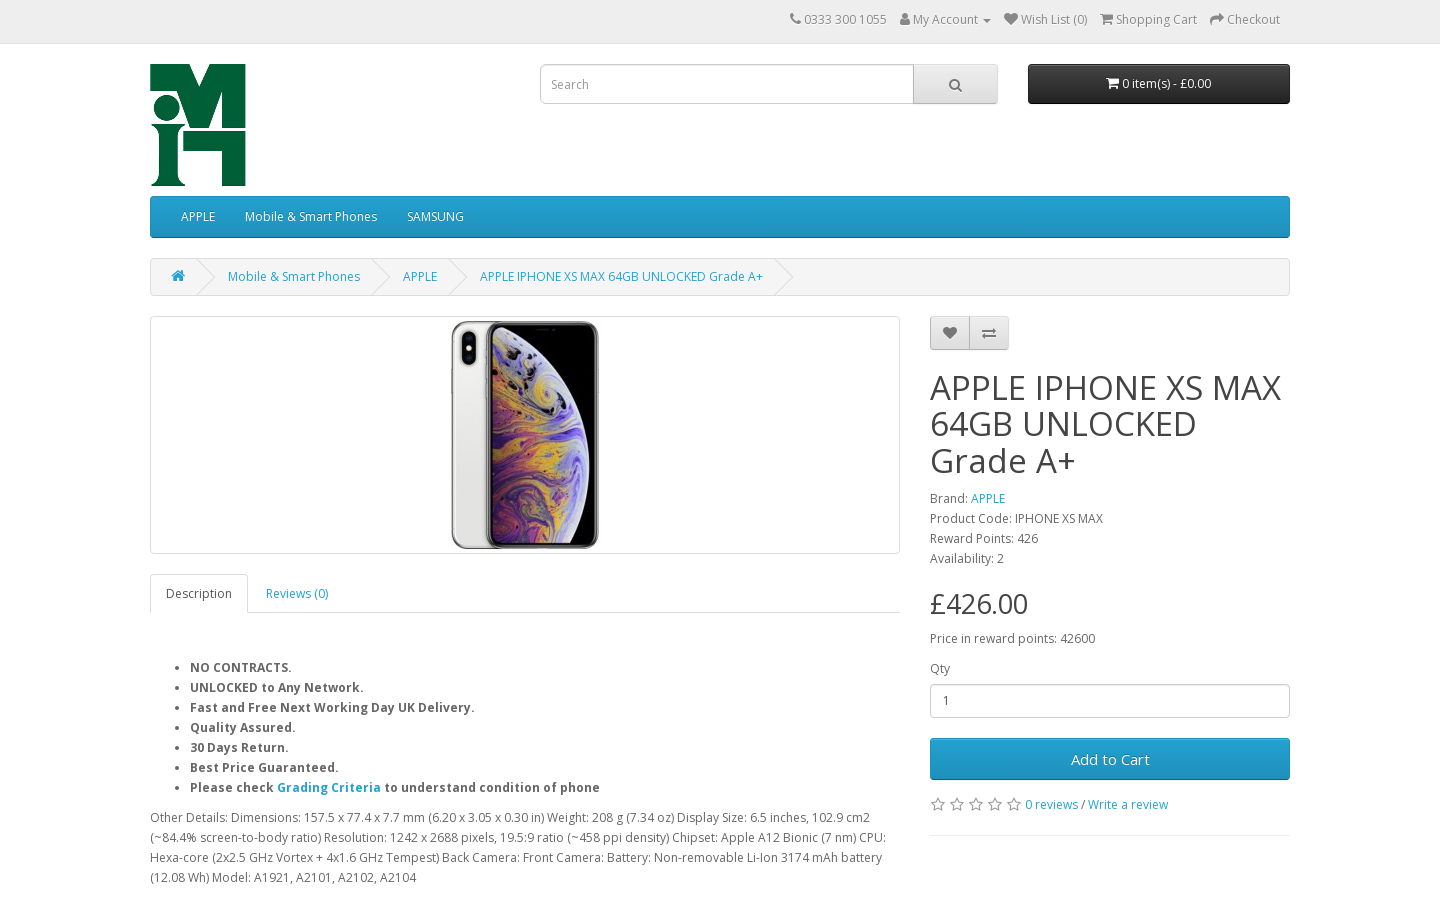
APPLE (198, 216)
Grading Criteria (329, 787)
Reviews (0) (297, 593)
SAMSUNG (435, 216)
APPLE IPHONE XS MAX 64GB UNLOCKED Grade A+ (621, 276)
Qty (940, 668)
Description (199, 593)
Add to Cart (1110, 759)
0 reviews (1051, 804)
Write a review (1128, 804)
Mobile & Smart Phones (311, 216)
